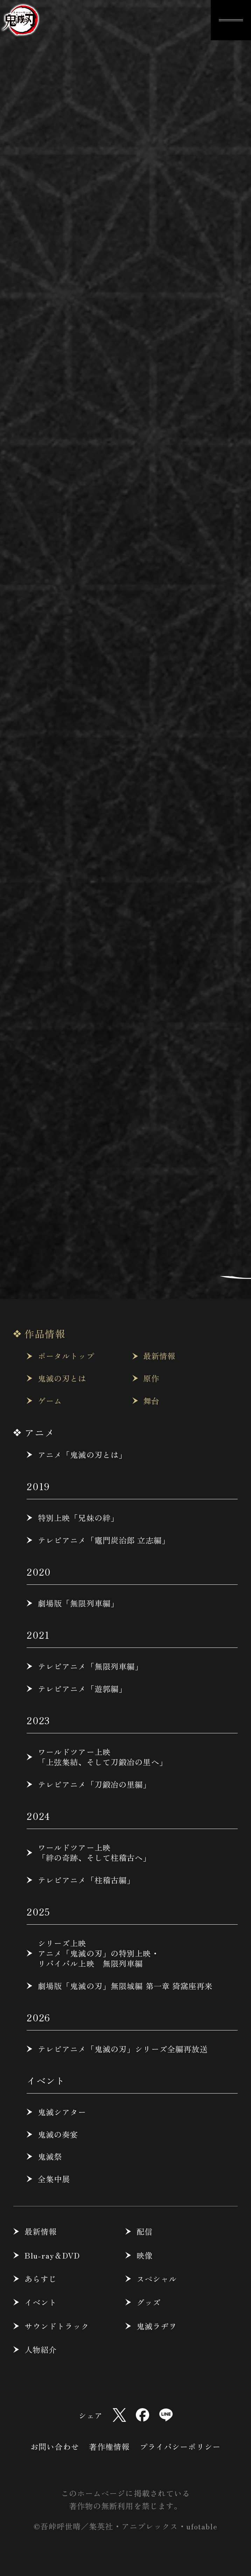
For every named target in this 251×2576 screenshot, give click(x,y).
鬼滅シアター (62, 2112)
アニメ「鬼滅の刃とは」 (82, 1455)
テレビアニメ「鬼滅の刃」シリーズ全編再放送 (123, 2049)
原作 (151, 1378)
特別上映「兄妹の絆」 (78, 1518)
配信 (145, 2231)
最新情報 (159, 1356)
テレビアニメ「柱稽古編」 (86, 1880)
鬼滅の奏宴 (58, 2134)
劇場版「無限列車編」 (78, 1603)
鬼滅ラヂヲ (157, 2326)
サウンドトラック (57, 2326)
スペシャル (157, 2279)
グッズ (149, 2302)
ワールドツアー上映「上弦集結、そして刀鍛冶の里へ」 (102, 1757)
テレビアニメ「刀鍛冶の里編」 (94, 1784)
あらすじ (41, 2279)
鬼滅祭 (50, 2156)
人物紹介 (41, 2349)
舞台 (151, 1401)
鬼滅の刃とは (62, 1378)
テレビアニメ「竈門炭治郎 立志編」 (104, 1540)
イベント (41, 2302)
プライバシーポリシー (180, 2446)
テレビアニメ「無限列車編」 (90, 1666)
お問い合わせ (54, 2446)
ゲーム (50, 1401)
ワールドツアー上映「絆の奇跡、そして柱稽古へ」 (94, 1852)
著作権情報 (109, 2446)
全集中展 (54, 2179)
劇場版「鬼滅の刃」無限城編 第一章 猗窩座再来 (125, 1986)
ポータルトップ (66, 1356)
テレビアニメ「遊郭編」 (82, 1689)
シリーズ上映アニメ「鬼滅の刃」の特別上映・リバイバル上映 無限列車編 (98, 1953)
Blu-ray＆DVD (52, 2255)
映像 (145, 2255)
